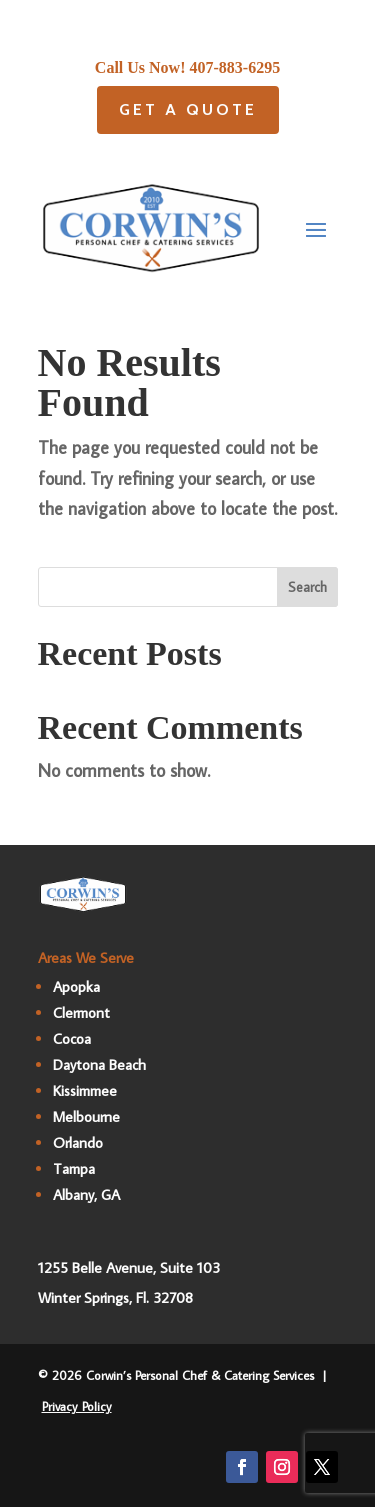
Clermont (81, 1012)
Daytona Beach (99, 1064)
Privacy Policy (77, 1406)
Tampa (74, 1168)
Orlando (78, 1142)
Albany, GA (86, 1194)
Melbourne (86, 1116)
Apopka (76, 986)
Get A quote (188, 109)
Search (307, 587)
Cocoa (72, 1038)
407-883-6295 (235, 67)
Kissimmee (85, 1090)
